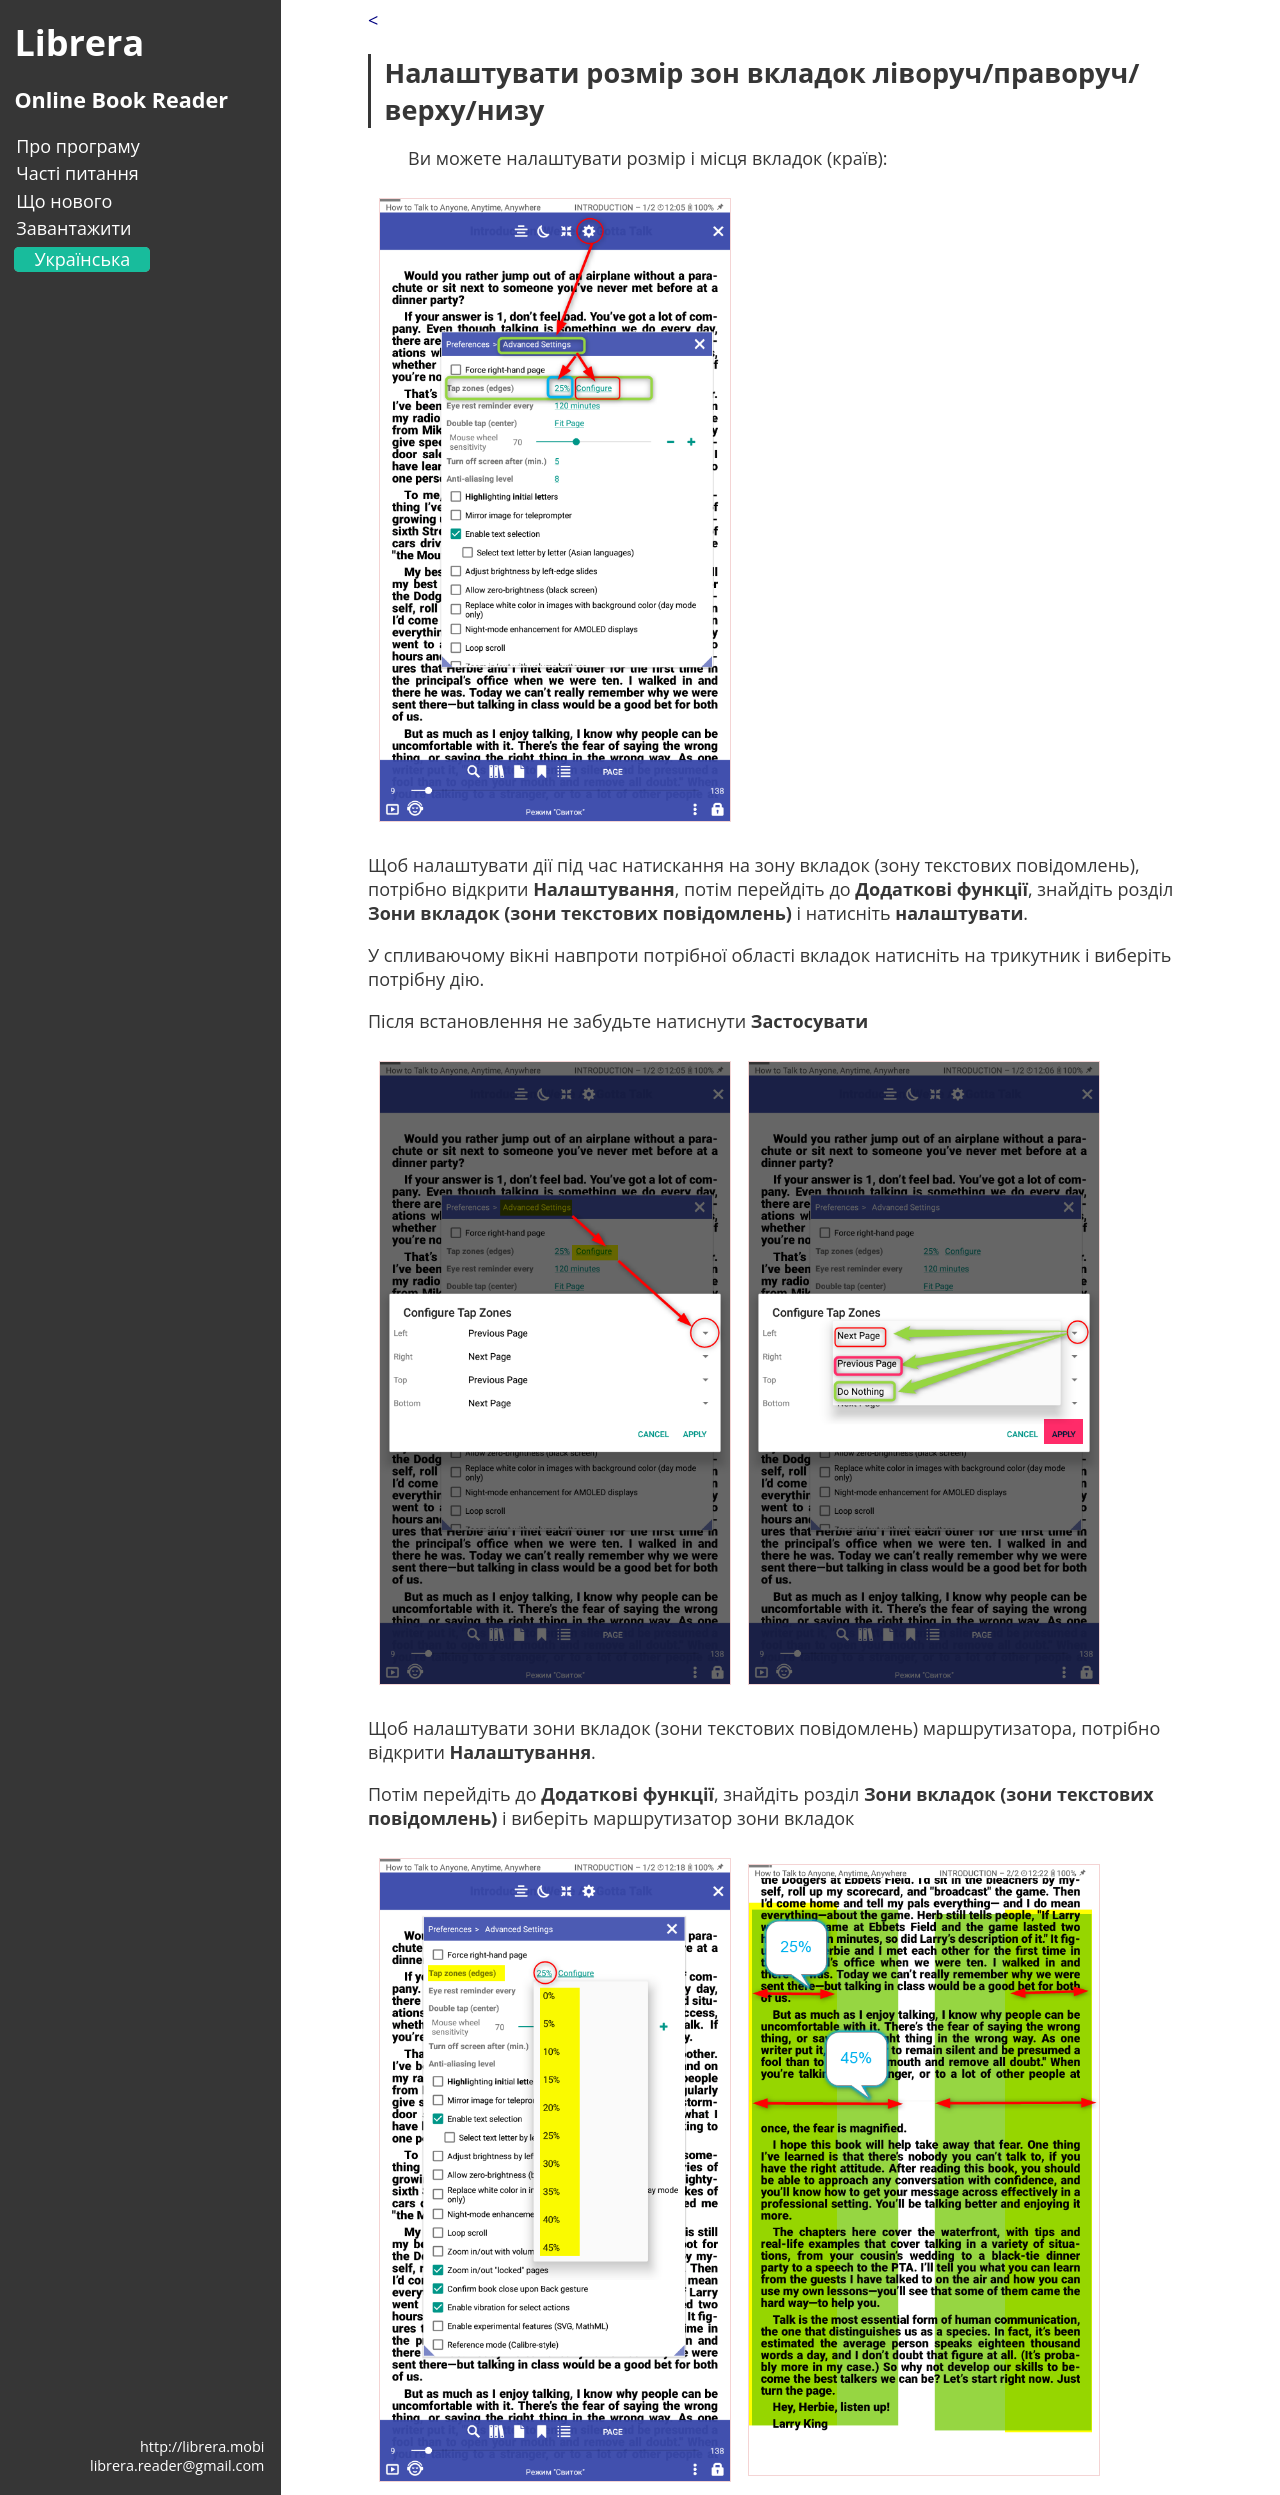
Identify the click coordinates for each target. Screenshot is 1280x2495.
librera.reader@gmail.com (177, 2465)
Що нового (64, 201)
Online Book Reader (121, 99)
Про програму (78, 146)
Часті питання (77, 173)
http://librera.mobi (202, 2446)
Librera (79, 42)
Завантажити (73, 228)
